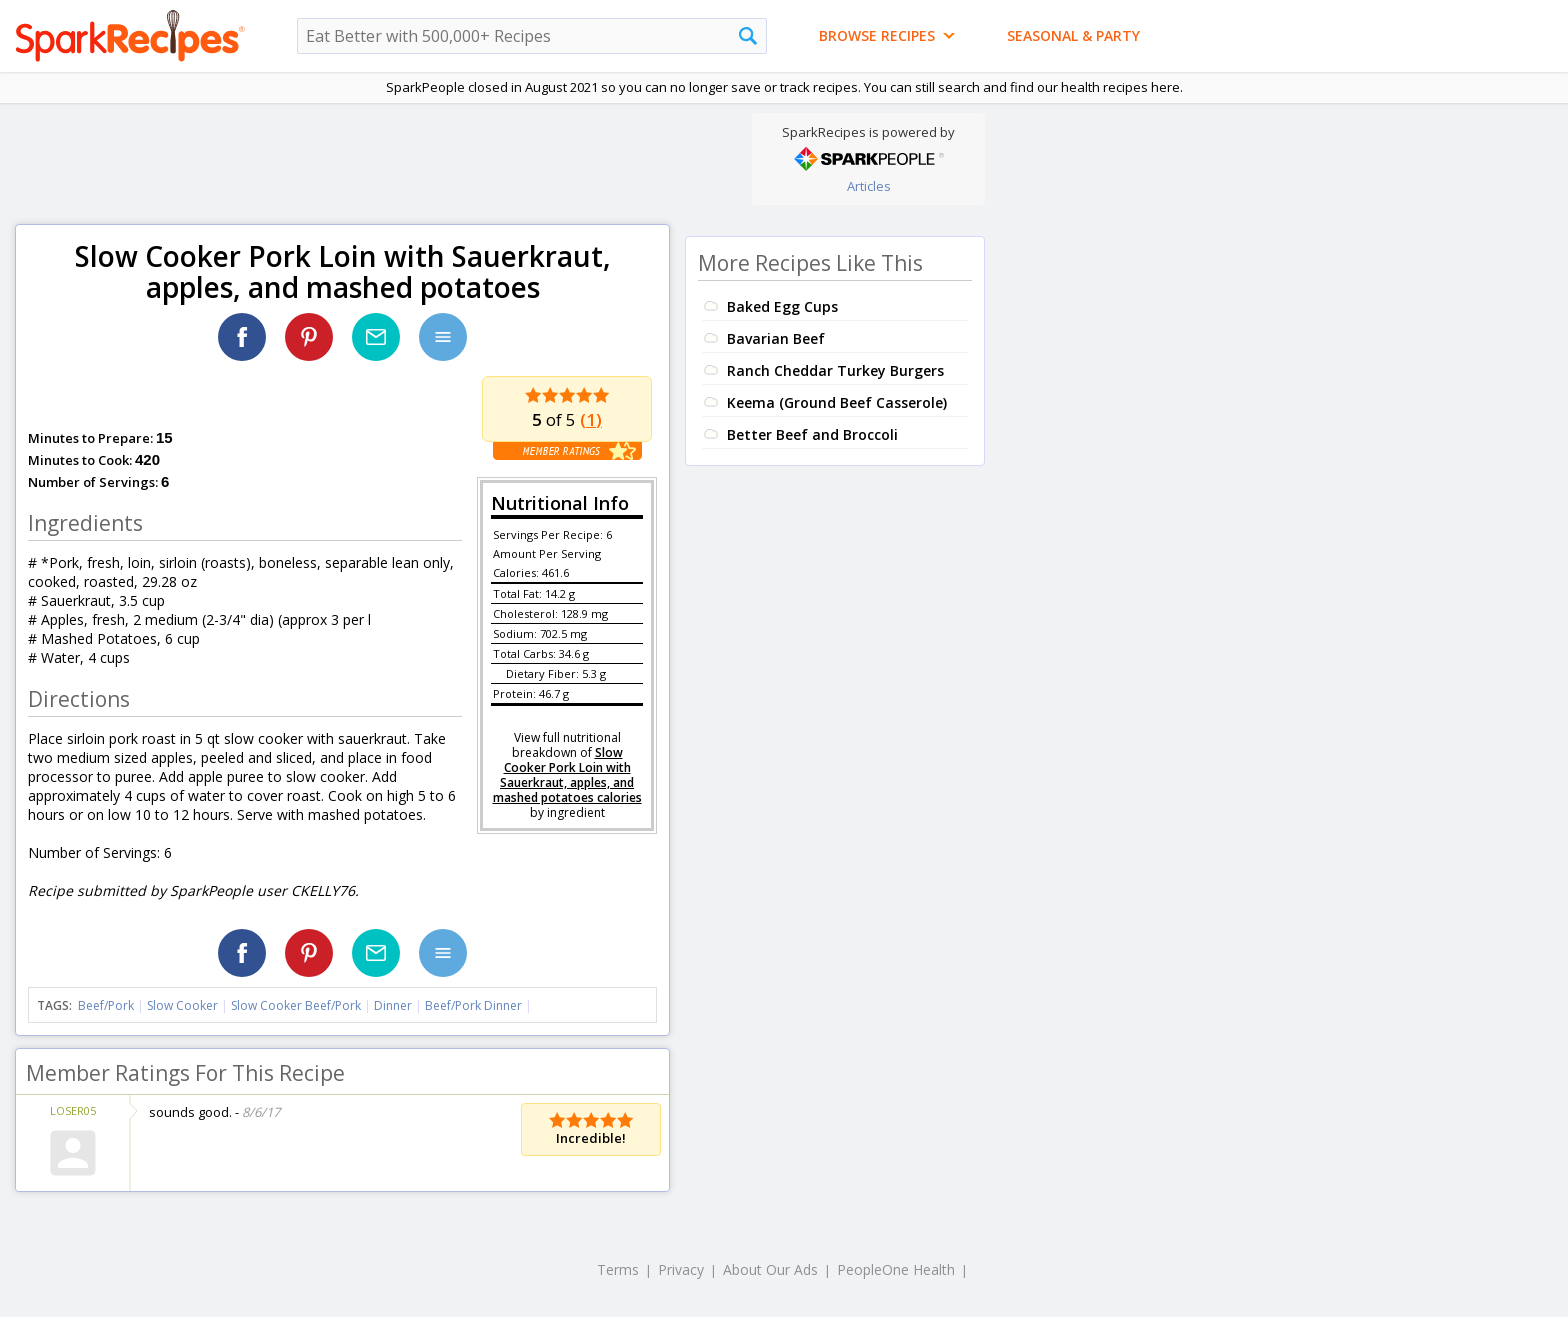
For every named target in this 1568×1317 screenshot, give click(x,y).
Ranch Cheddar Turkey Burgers (835, 370)
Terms (618, 1269)
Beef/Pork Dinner (473, 1005)
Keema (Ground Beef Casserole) (837, 402)
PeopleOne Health (896, 1269)
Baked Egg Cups (782, 306)
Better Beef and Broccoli (812, 434)
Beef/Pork (106, 1005)
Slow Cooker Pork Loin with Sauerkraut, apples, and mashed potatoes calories (567, 775)
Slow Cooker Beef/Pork (296, 1005)
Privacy (681, 1269)
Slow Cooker (182, 1005)
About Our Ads (770, 1269)
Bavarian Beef (776, 338)
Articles (869, 186)
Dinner (393, 1005)
